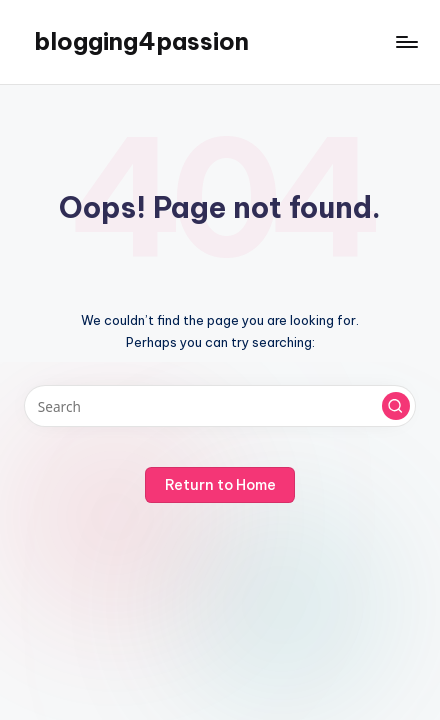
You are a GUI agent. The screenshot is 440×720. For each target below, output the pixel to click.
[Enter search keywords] (220, 406)
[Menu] (406, 41)
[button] (396, 406)
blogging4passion (141, 41)
